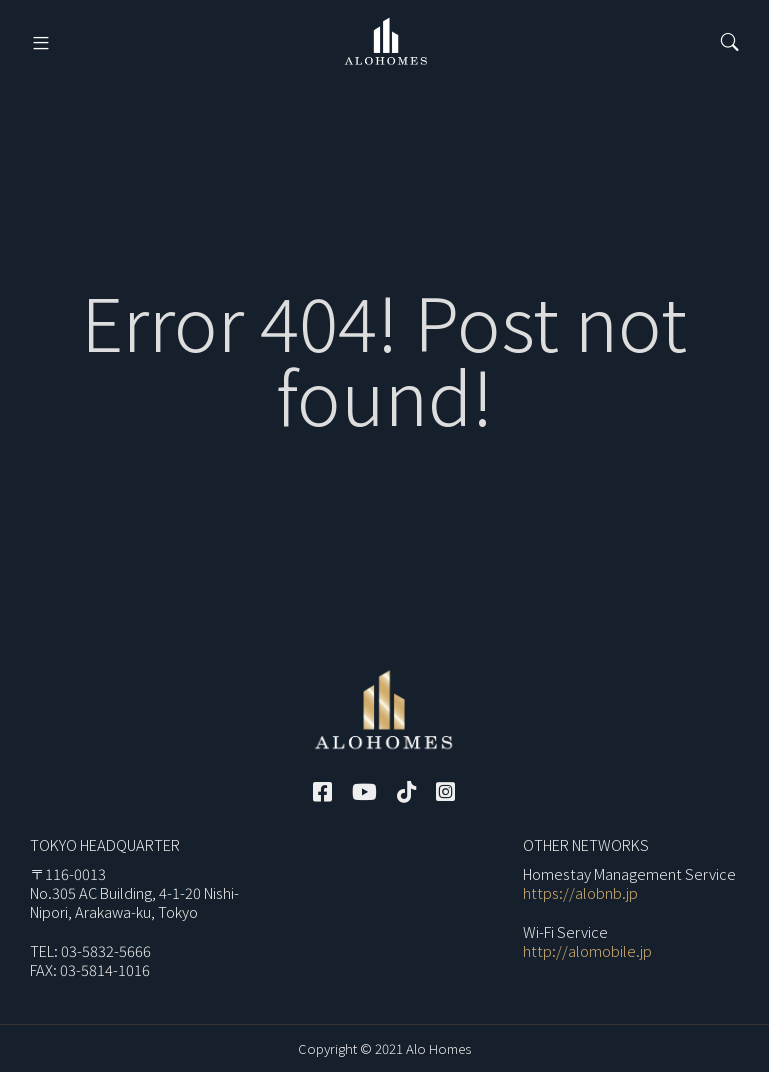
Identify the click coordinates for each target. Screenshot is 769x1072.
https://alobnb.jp (580, 892)
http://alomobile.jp (587, 950)
